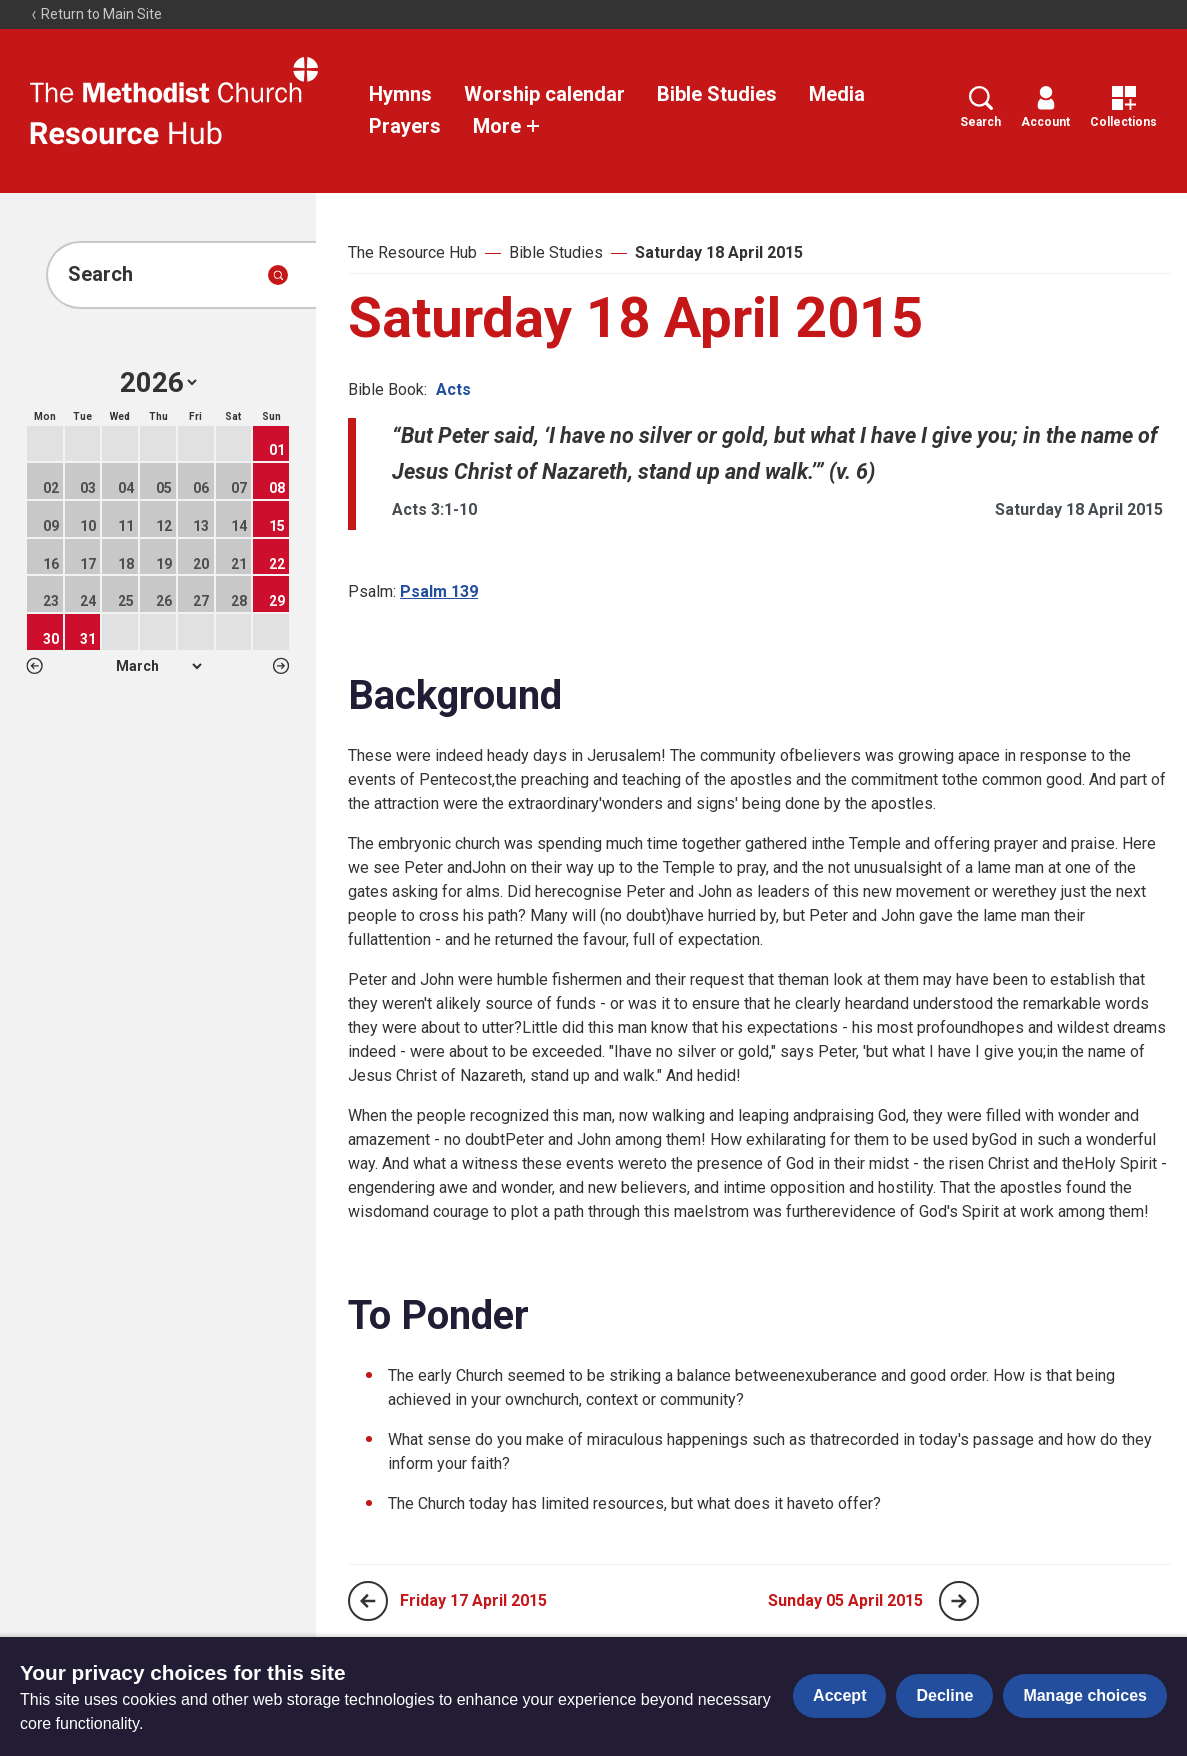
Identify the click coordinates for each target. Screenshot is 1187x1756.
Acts (453, 389)
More (507, 126)
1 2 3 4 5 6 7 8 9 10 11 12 (158, 666)
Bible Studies (717, 94)
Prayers (405, 126)
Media (837, 94)
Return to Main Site (96, 14)
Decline (944, 1695)
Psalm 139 (439, 591)
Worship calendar (544, 94)
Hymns (400, 94)
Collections (1123, 107)
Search (980, 107)
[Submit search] (278, 275)
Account (1045, 107)
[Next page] (959, 1601)
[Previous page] (368, 1601)
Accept (839, 1695)
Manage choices (1085, 1695)
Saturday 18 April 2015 (719, 252)
